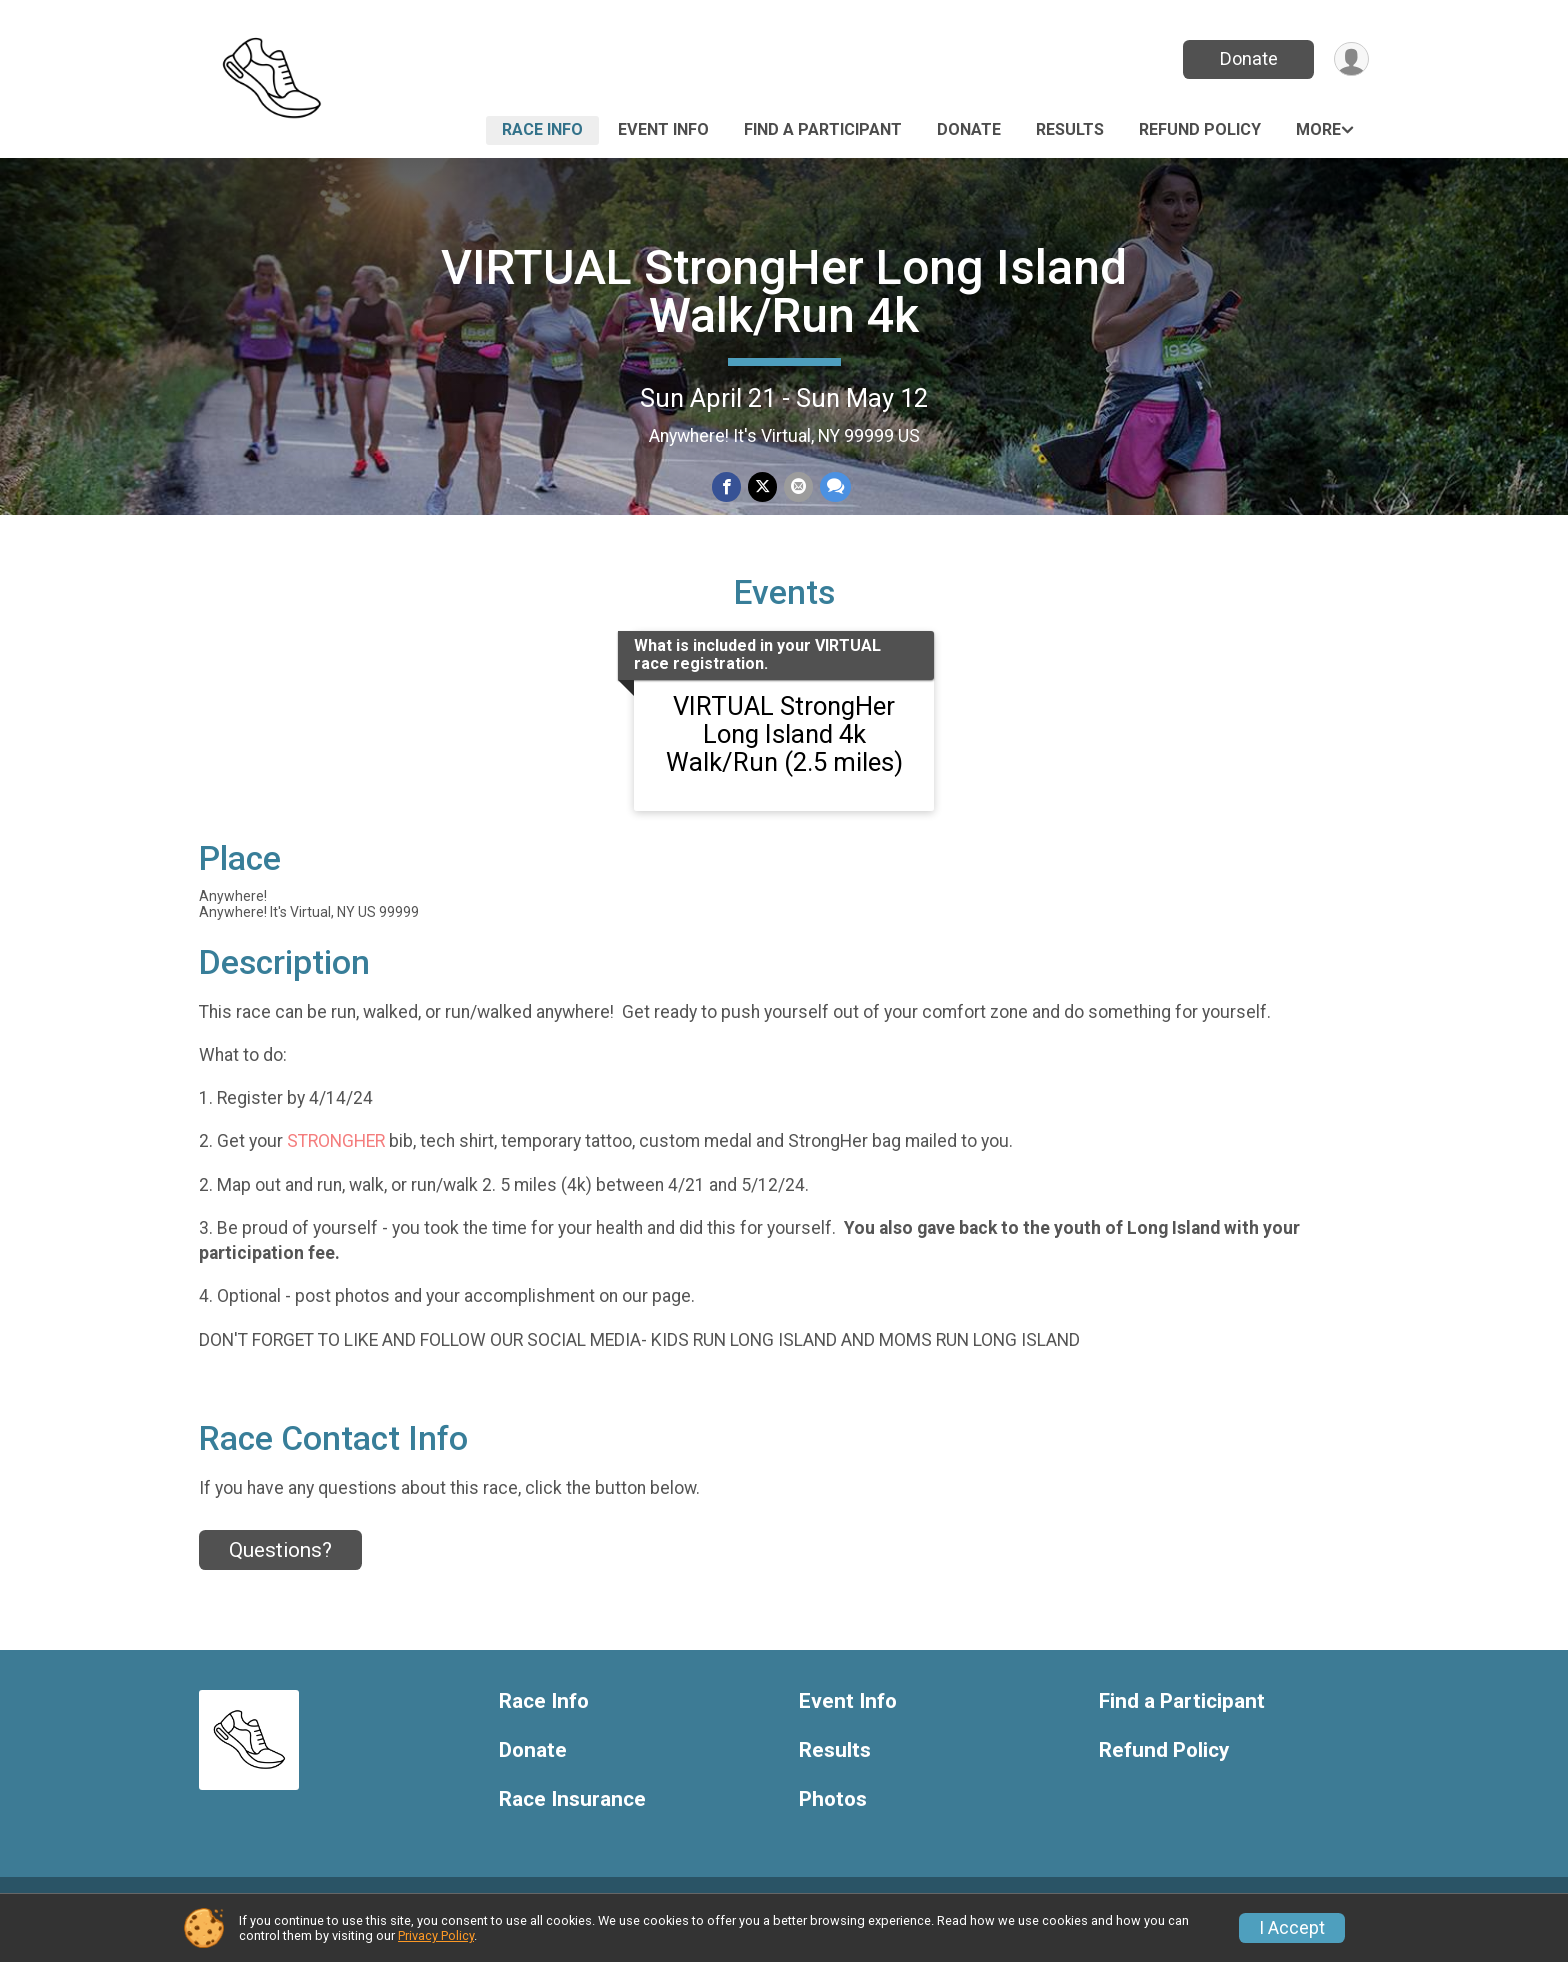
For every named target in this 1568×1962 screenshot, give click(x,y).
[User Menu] (1350, 59)
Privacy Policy (436, 1935)
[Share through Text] (833, 487)
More (1318, 129)
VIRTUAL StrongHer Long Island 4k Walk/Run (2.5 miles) (784, 757)
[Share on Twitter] (762, 487)
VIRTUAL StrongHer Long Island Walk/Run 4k (784, 291)
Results (1070, 129)
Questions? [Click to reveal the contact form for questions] (280, 1573)
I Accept (1292, 1928)
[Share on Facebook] (727, 487)
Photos (833, 1822)
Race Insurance (572, 1822)
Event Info (663, 129)
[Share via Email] (797, 487)
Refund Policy (1200, 129)
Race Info (542, 129)
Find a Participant (823, 129)
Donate (1247, 58)
